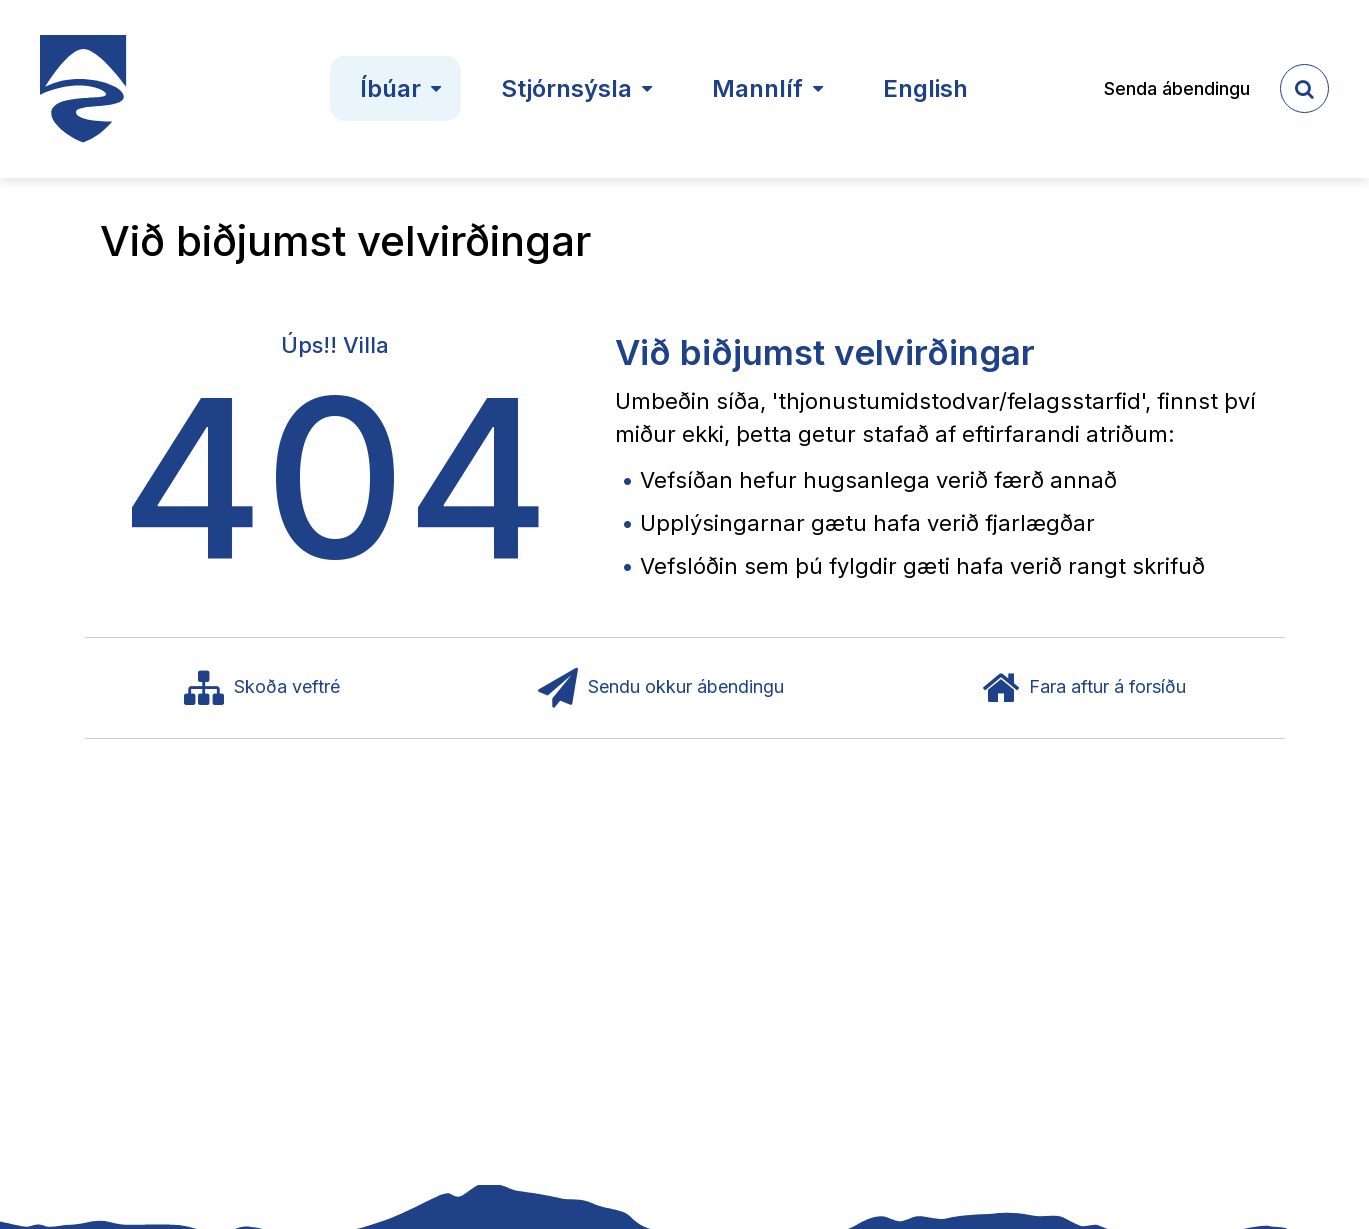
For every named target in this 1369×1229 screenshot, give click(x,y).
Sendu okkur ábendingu (661, 688)
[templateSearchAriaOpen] (1304, 88)
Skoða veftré (262, 688)
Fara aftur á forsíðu (1084, 688)
